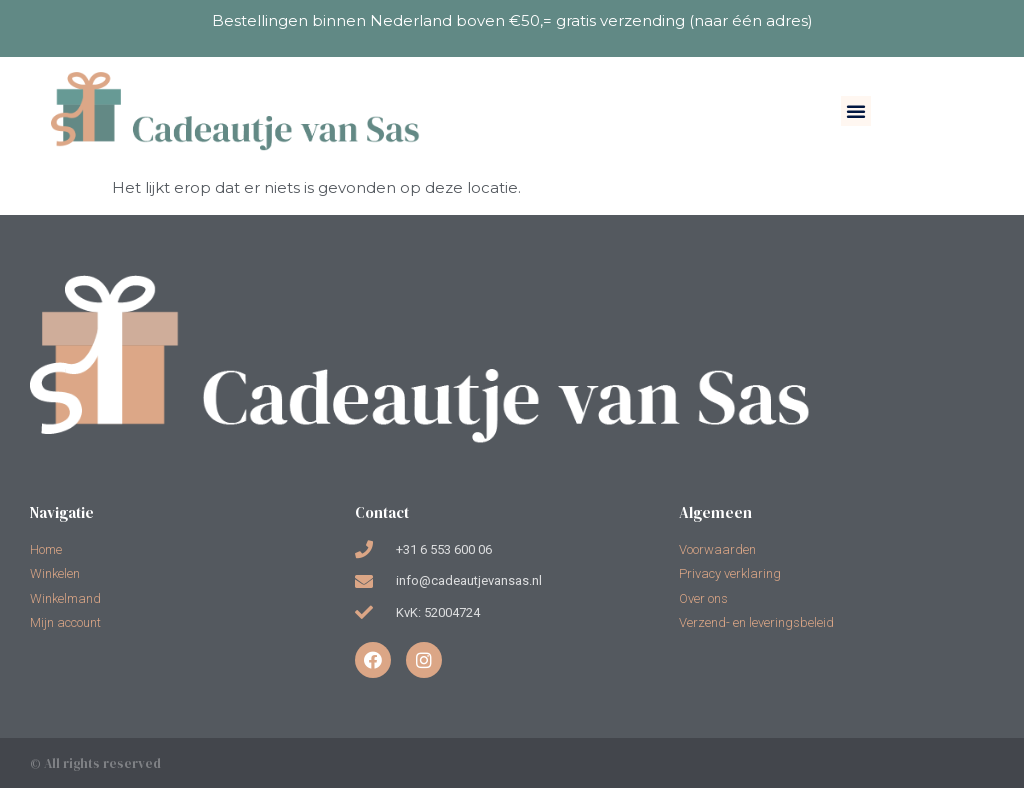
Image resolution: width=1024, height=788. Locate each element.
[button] (856, 111)
